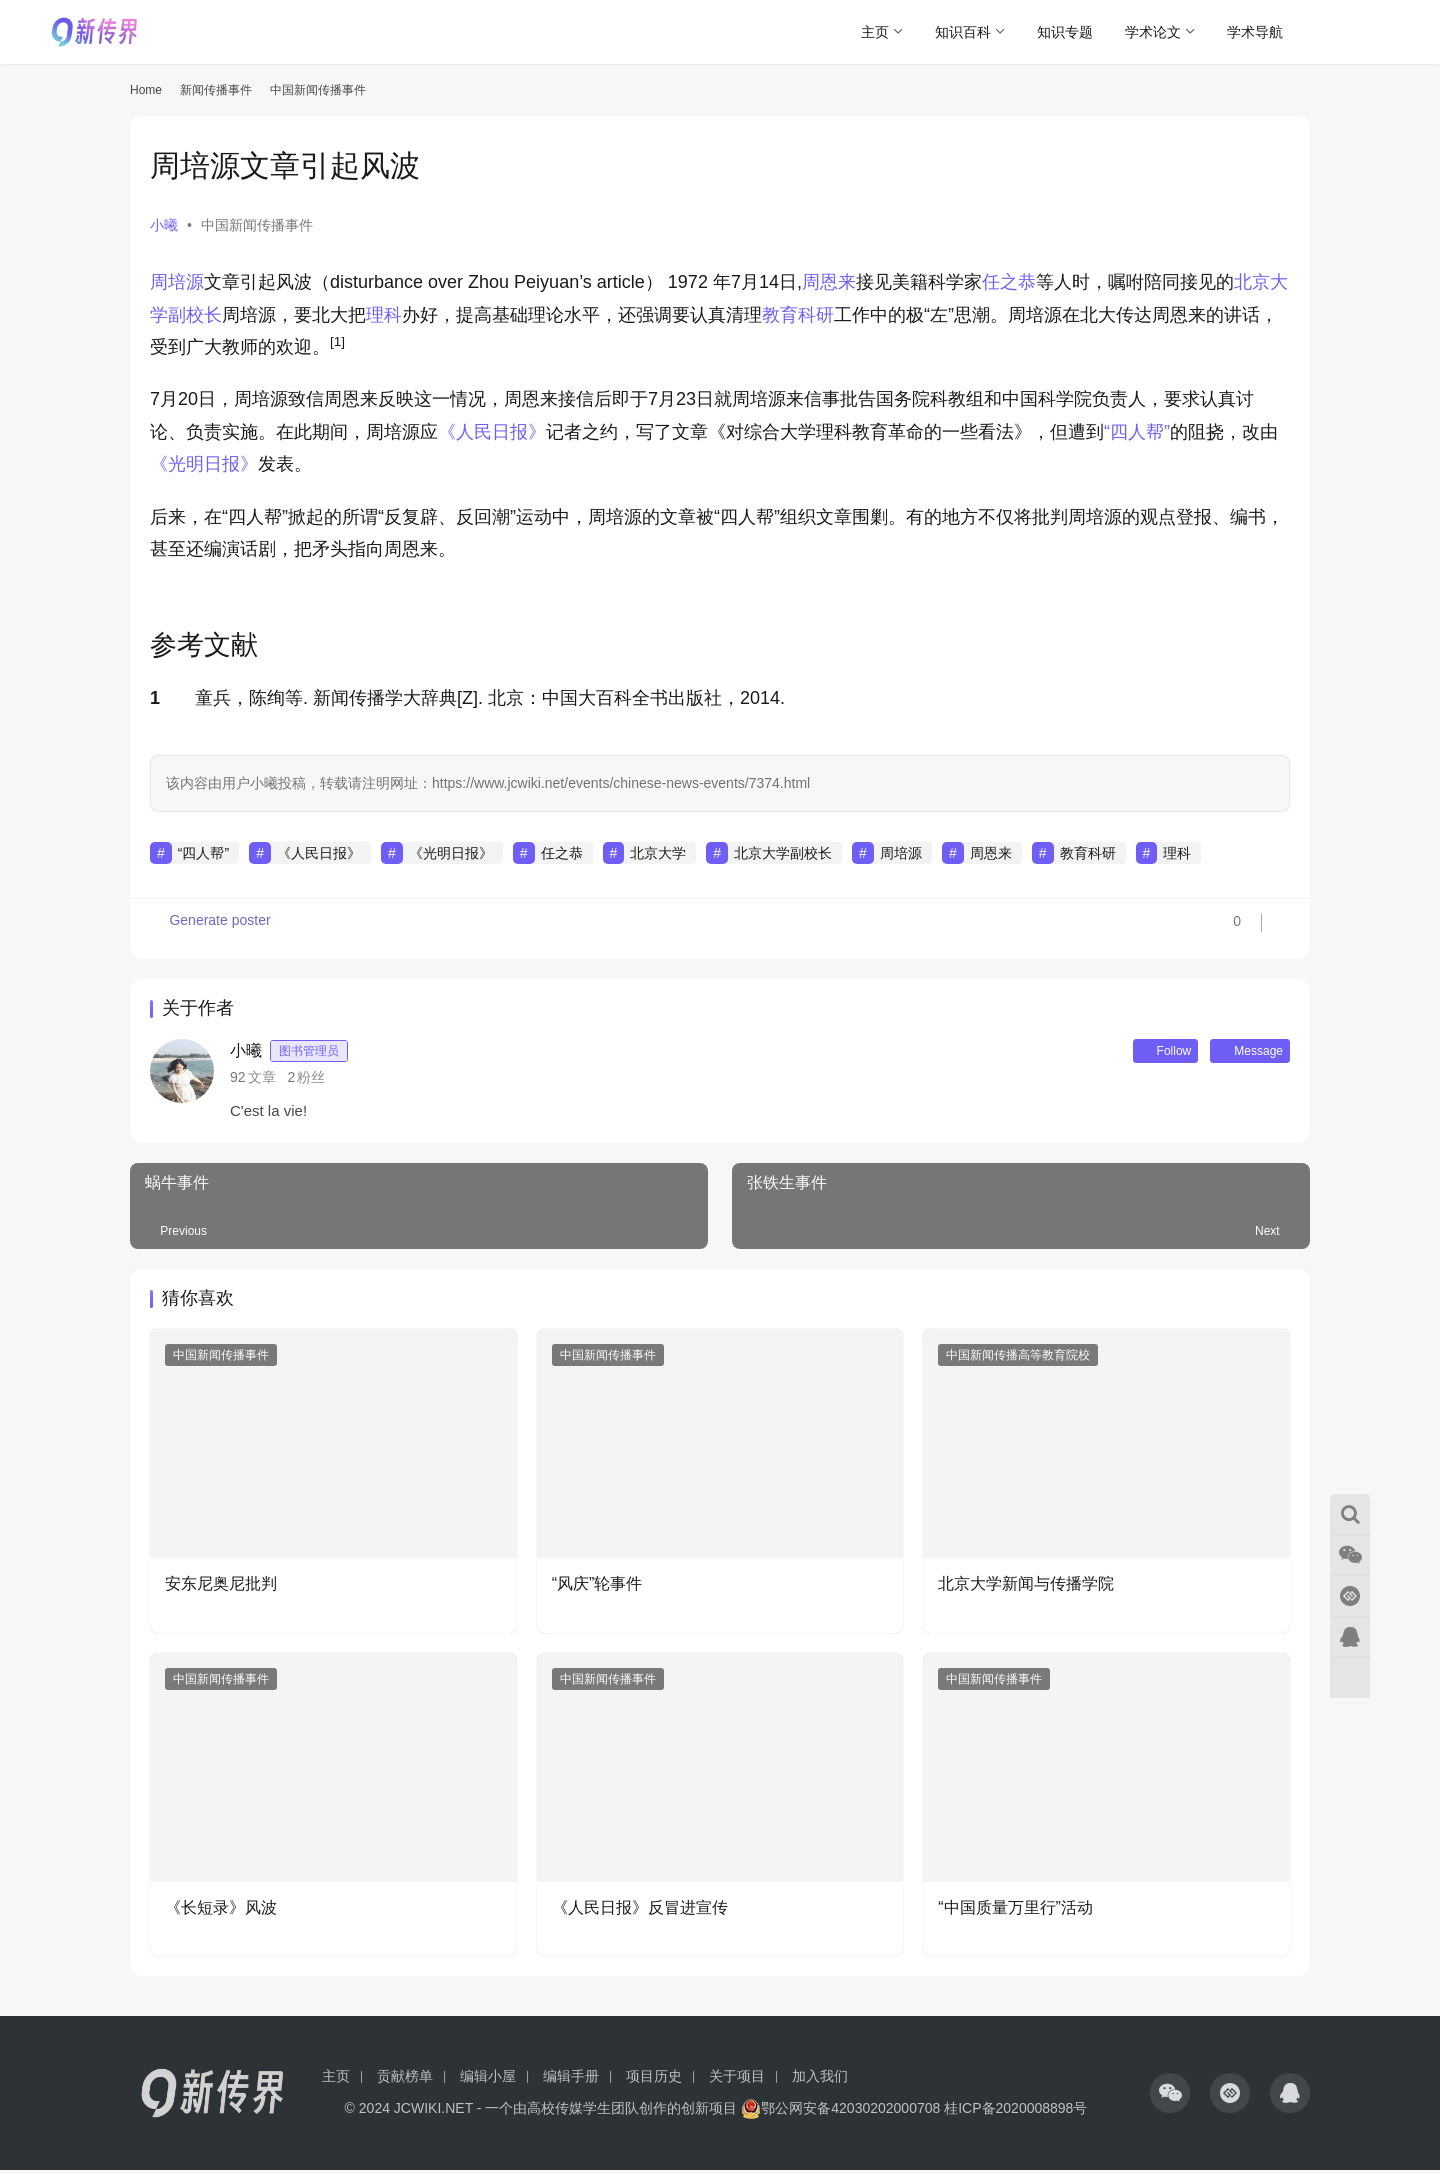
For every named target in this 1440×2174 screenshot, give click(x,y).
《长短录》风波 (221, 1911)
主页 (875, 32)
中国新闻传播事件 (257, 225)
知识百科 (963, 32)
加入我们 (820, 2080)
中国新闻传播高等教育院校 (1018, 1359)
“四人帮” (1137, 432)
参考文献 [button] (204, 645)
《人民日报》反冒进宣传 (640, 1911)
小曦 (164, 225)
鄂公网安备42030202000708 (840, 2112)
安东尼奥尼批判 (221, 1587)
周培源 (177, 282)
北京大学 (658, 853)
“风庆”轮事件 (597, 1587)
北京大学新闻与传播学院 (1026, 1587)
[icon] (1170, 2097)
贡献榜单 (405, 2080)
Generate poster (212, 929)
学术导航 (1255, 32)
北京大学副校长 (783, 853)
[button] (337, 347)
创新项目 (709, 2112)
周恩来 (829, 282)
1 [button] (155, 698)
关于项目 (737, 2080)
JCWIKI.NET (433, 2112)
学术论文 (1153, 32)
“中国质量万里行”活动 (1015, 1911)
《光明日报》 (204, 464)
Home (146, 90)
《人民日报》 (492, 432)
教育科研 (798, 315)
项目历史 (654, 2080)
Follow (1139, 1053)
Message (1241, 1053)
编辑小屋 (488, 2080)
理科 (384, 315)
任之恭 (1009, 282)
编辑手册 (571, 2080)
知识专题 (1065, 32)
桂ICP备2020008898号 (1015, 2112)
